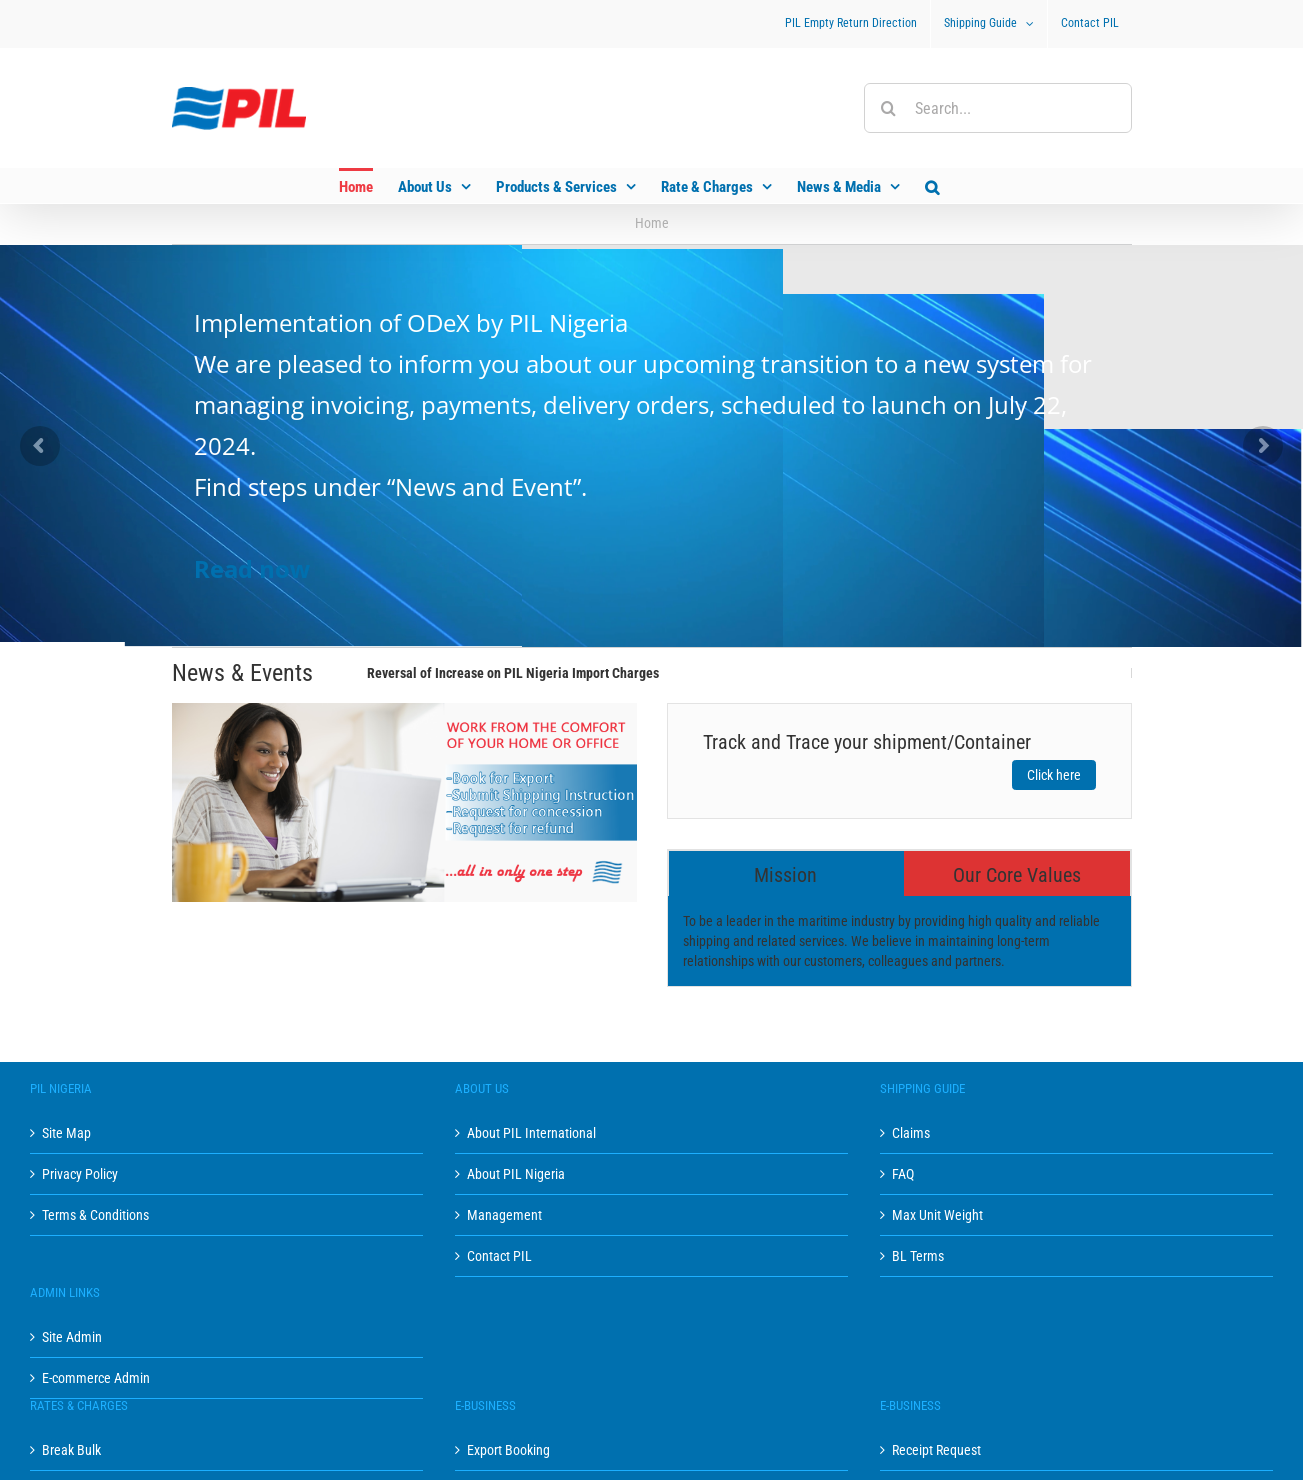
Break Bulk (71, 1450)
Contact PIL (499, 1256)
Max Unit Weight (937, 1215)
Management (504, 1215)
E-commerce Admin (96, 1378)
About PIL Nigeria (516, 1174)
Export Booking (508, 1450)
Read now (252, 568)
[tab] (786, 873)
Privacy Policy (80, 1174)
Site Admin (72, 1337)
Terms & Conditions (95, 1215)
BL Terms (918, 1256)
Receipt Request (936, 1450)
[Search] (889, 108)
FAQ (903, 1174)
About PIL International (531, 1133)
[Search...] (998, 108)
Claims (911, 1133)
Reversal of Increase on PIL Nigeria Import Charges (513, 673)
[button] (932, 185)
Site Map (66, 1133)
